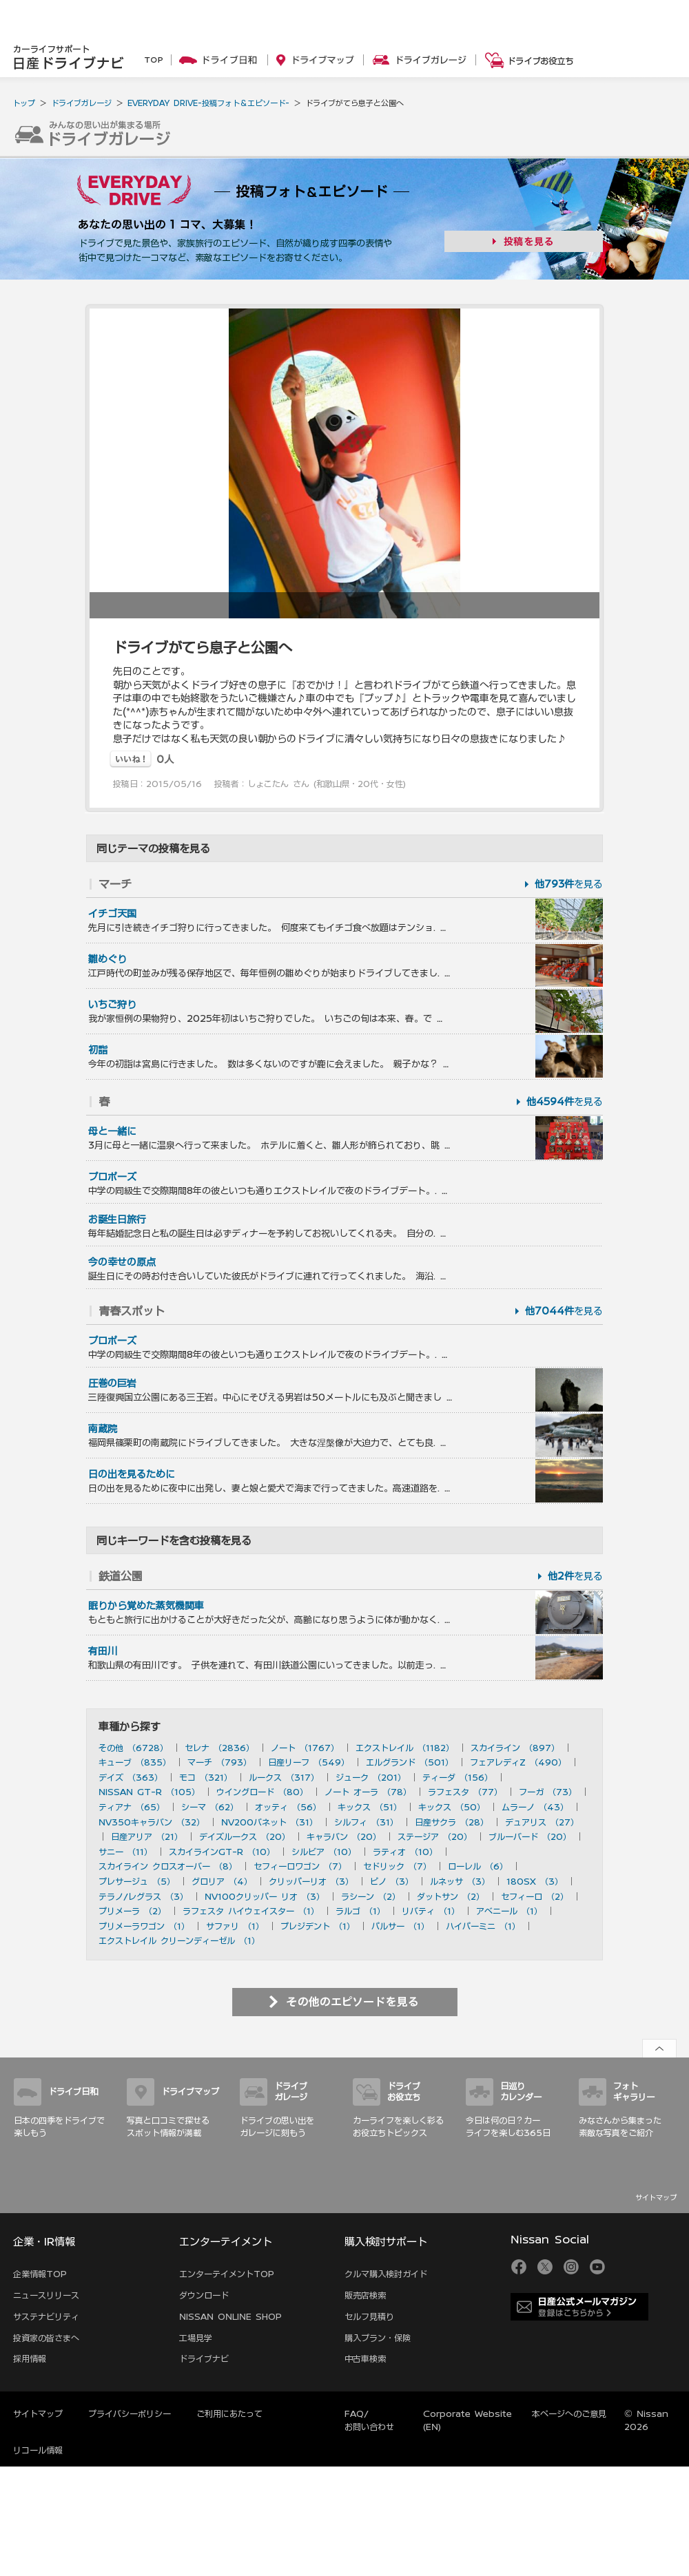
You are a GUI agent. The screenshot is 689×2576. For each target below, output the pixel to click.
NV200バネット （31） (269, 1822)
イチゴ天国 (112, 914)
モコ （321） (205, 1777)
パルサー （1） (400, 1926)
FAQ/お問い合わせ (369, 2420)
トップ (23, 103)
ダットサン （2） (450, 1896)
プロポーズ (112, 1177)
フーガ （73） (548, 1792)
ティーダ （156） (457, 1777)
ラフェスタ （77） (465, 1792)
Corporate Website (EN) (467, 2420)
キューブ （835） (135, 1762)
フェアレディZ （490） (518, 1762)
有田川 (102, 1651)
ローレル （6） (478, 1866)
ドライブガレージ (81, 103)
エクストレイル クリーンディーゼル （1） (179, 1940)
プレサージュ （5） (137, 1881)
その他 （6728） (133, 1747)
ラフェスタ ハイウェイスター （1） (251, 1911)
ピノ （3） (391, 1881)
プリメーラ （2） (132, 1911)
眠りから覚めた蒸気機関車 (146, 1606)
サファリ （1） (235, 1926)
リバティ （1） (431, 1911)
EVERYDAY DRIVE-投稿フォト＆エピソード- (208, 103)
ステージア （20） (435, 1836)
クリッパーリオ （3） (311, 1881)
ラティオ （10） (405, 1851)
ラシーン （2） (370, 1896)
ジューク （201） (371, 1777)
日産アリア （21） (147, 1836)
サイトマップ (656, 2197)
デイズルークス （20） (244, 1836)
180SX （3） (534, 1881)
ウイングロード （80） (262, 1792)
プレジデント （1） (317, 1926)
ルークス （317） (284, 1777)
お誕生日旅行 (117, 1219)
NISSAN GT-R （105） (149, 1792)
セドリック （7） (397, 1866)
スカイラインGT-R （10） (222, 1851)
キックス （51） (370, 1807)
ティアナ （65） (132, 1807)
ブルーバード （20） (530, 1836)
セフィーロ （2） (534, 1896)
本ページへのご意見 (569, 2413)
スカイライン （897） (515, 1747)
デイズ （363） (131, 1777)
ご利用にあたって (229, 2413)
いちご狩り (112, 1004)
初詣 (97, 1050)
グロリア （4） (222, 1881)
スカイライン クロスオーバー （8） (168, 1866)
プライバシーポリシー (129, 2413)
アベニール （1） (509, 1911)
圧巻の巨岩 (112, 1383)
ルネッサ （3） (460, 1881)
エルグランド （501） (409, 1762)
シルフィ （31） (366, 1822)
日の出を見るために (131, 1474)
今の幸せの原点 (122, 1262)
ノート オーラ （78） (368, 1792)
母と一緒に (112, 1131)
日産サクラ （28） (452, 1822)
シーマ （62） (209, 1807)
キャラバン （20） (344, 1836)
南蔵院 (102, 1429)
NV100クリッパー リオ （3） (265, 1896)
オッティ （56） (288, 1807)
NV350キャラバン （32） (152, 1822)
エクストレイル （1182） (405, 1747)
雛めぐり (107, 959)
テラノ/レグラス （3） (143, 1896)
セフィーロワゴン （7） (300, 1866)
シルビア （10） (323, 1851)
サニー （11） (125, 1851)
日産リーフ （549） (308, 1762)
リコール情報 (38, 2450)
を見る (569, 884)
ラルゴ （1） (360, 1911)
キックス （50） (451, 1807)
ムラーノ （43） (535, 1807)
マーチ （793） (219, 1762)
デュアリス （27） (542, 1822)
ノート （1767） (305, 1747)
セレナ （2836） (219, 1747)
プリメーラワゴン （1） (144, 1926)
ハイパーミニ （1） (483, 1926)
